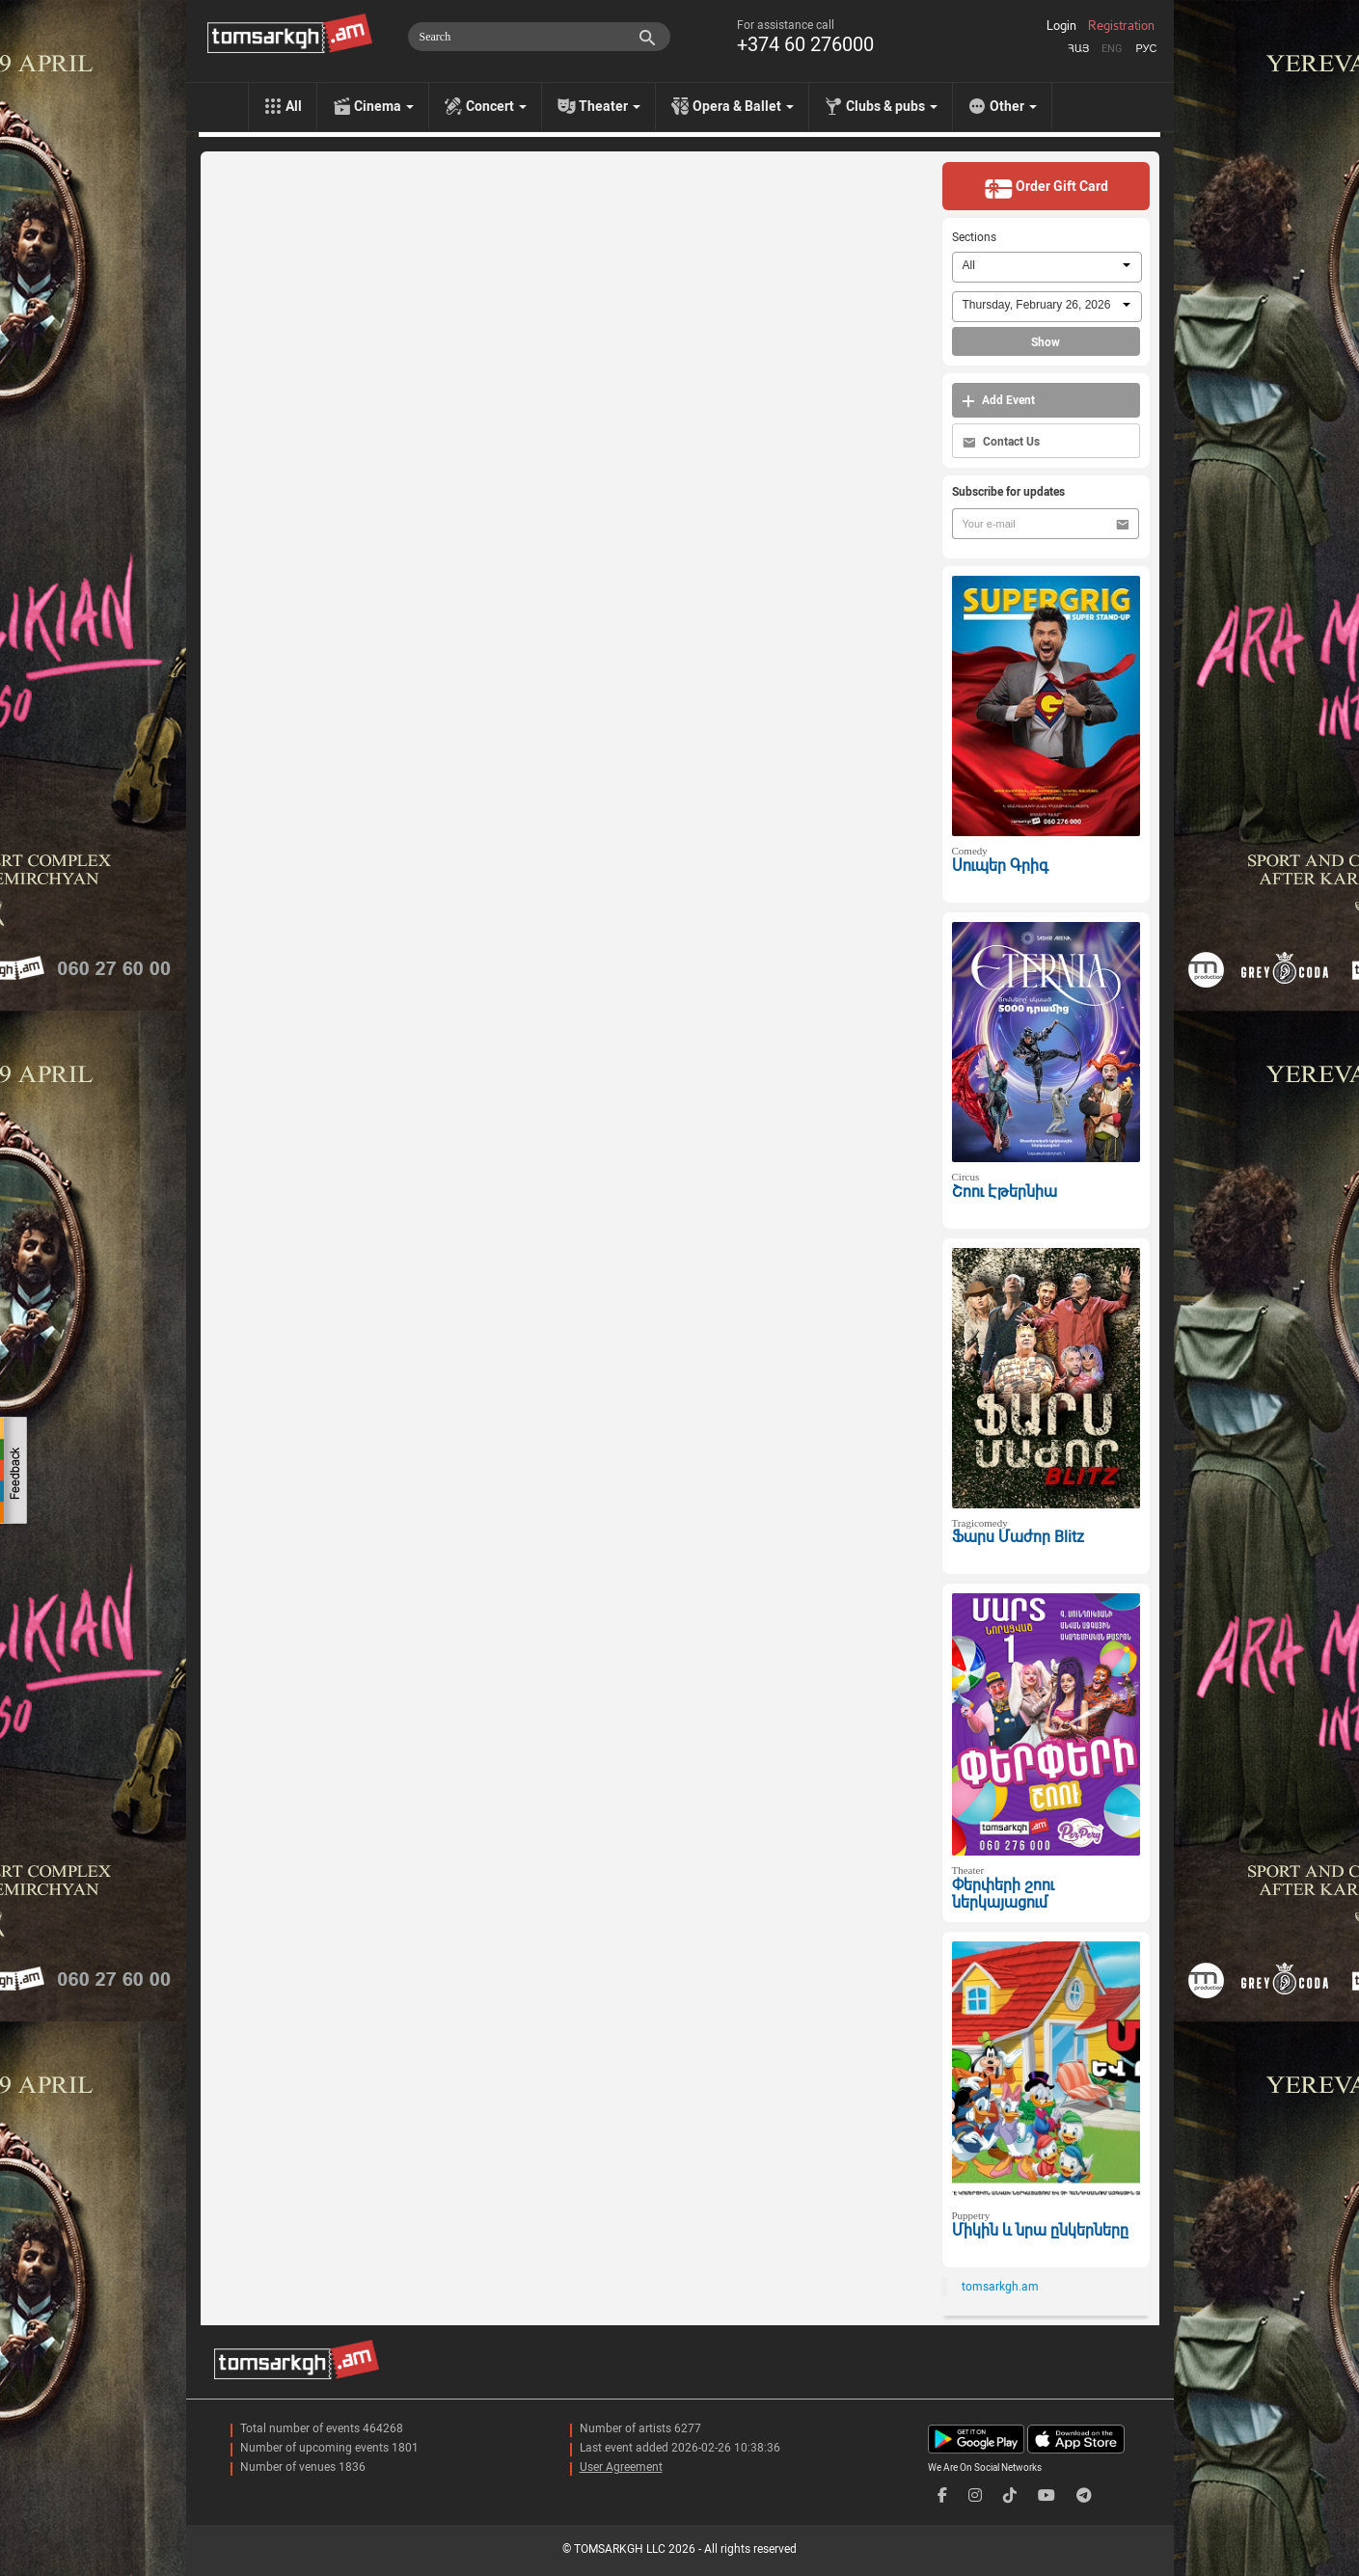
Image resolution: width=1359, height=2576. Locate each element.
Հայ (1078, 48)
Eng (1112, 48)
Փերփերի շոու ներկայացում (1003, 1894)
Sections (974, 237)
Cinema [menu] (384, 106)
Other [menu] (1013, 106)
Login (1061, 26)
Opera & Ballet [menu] (743, 106)
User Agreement (621, 2467)
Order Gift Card (1046, 188)
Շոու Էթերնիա (1004, 1191)
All (293, 106)
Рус (1145, 48)
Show (1045, 342)
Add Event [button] (998, 400)
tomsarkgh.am (1000, 2286)
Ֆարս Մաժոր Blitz (1018, 1537)
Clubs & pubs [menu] (892, 106)
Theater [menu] (609, 106)
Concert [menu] (496, 106)
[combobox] (1047, 267)
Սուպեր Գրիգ (1000, 865)
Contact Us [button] (1001, 442)
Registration (1121, 26)
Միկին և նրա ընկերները (1040, 2230)
